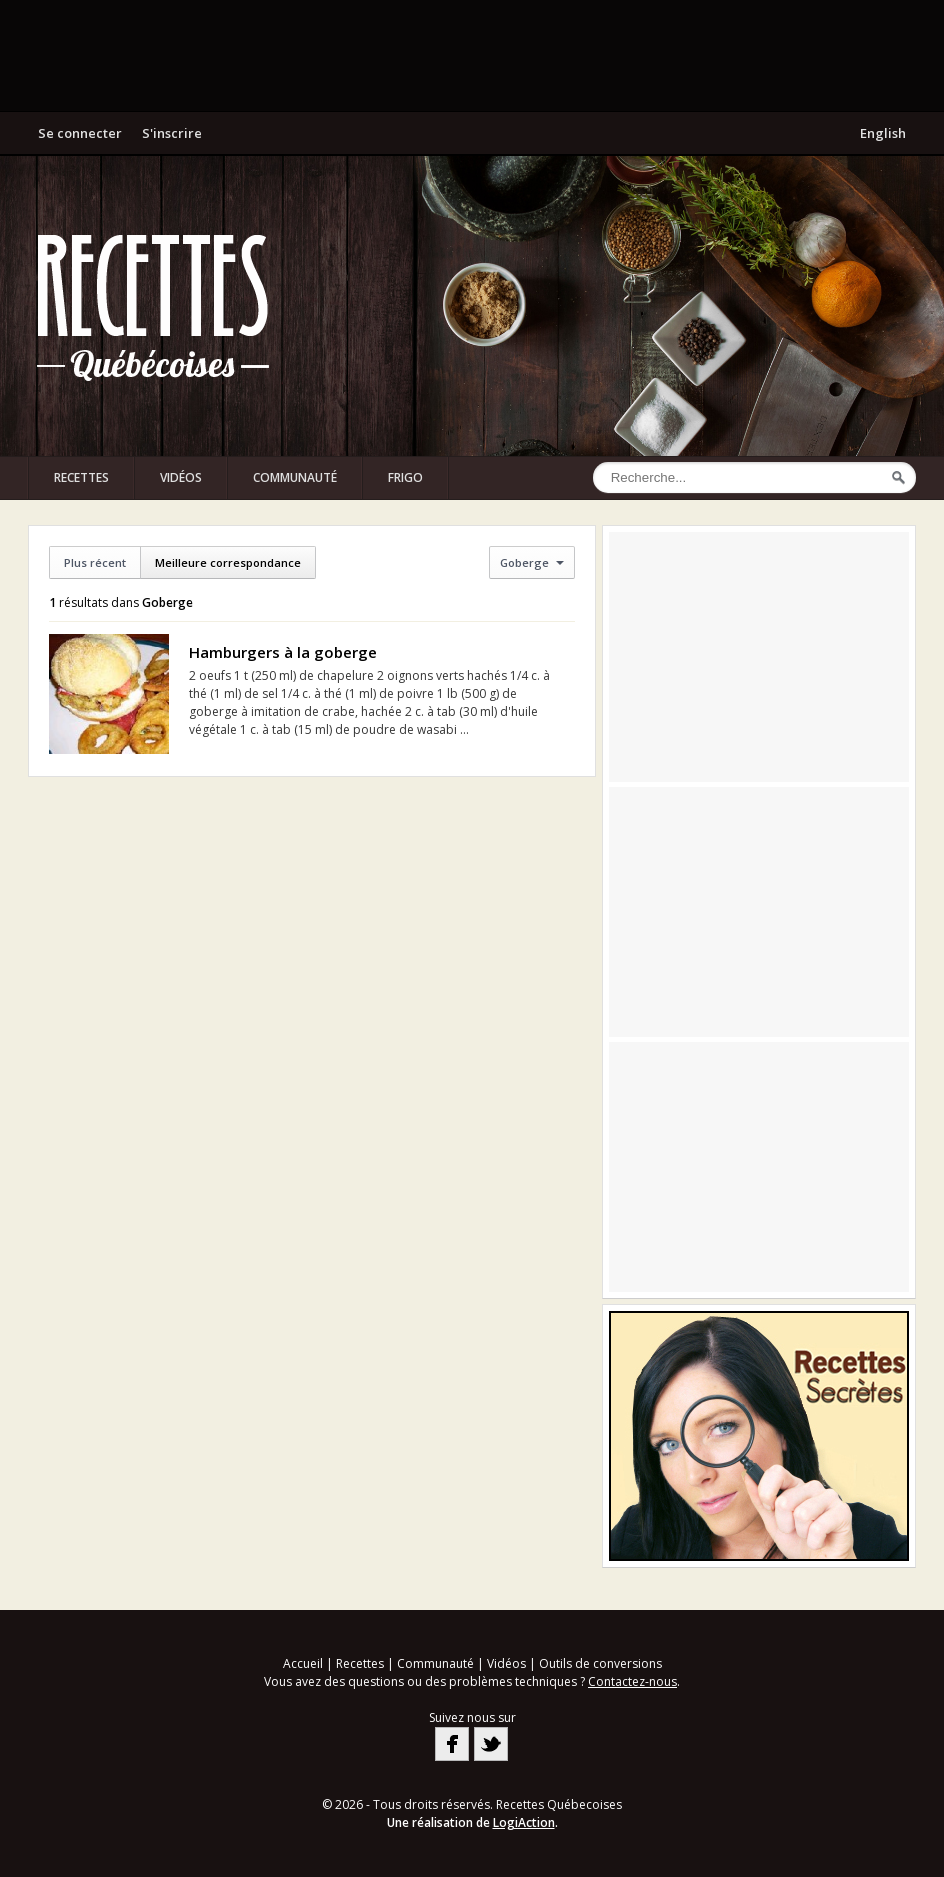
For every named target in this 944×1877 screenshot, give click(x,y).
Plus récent (95, 562)
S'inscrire (172, 133)
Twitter (491, 1744)
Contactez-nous (632, 1681)
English (883, 133)
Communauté (295, 477)
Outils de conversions (600, 1663)
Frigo (405, 477)
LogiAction (524, 1822)
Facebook (452, 1744)
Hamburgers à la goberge (283, 652)
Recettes (81, 477)
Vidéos (181, 477)
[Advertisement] (472, 55)
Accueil (303, 1663)
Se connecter (80, 133)
